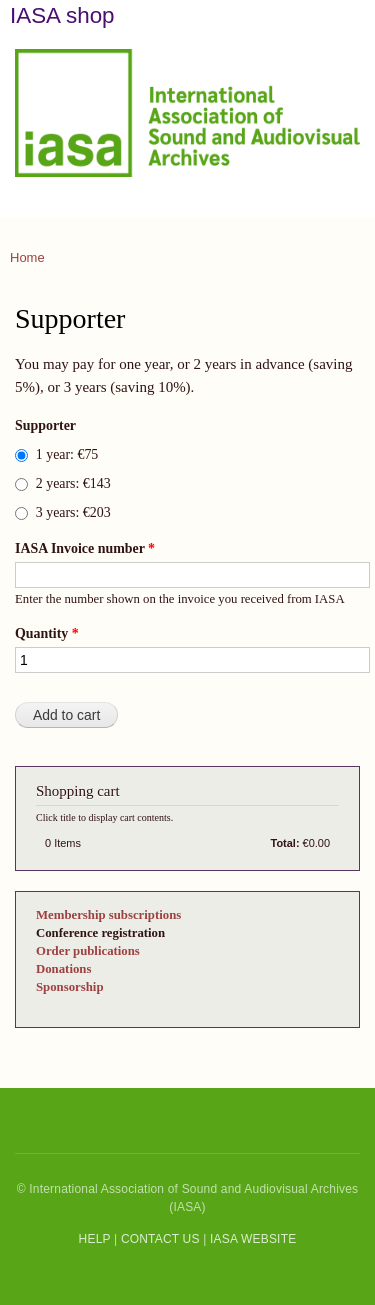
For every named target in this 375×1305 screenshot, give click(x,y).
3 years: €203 (73, 512)
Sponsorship (70, 987)
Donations (63, 969)
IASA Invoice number (85, 548)
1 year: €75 (67, 454)
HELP (95, 1239)
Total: (285, 843)
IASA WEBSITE (253, 1239)
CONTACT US (160, 1239)
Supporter (45, 425)
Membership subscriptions (108, 915)
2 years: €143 (73, 483)
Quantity (47, 633)
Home (27, 257)
